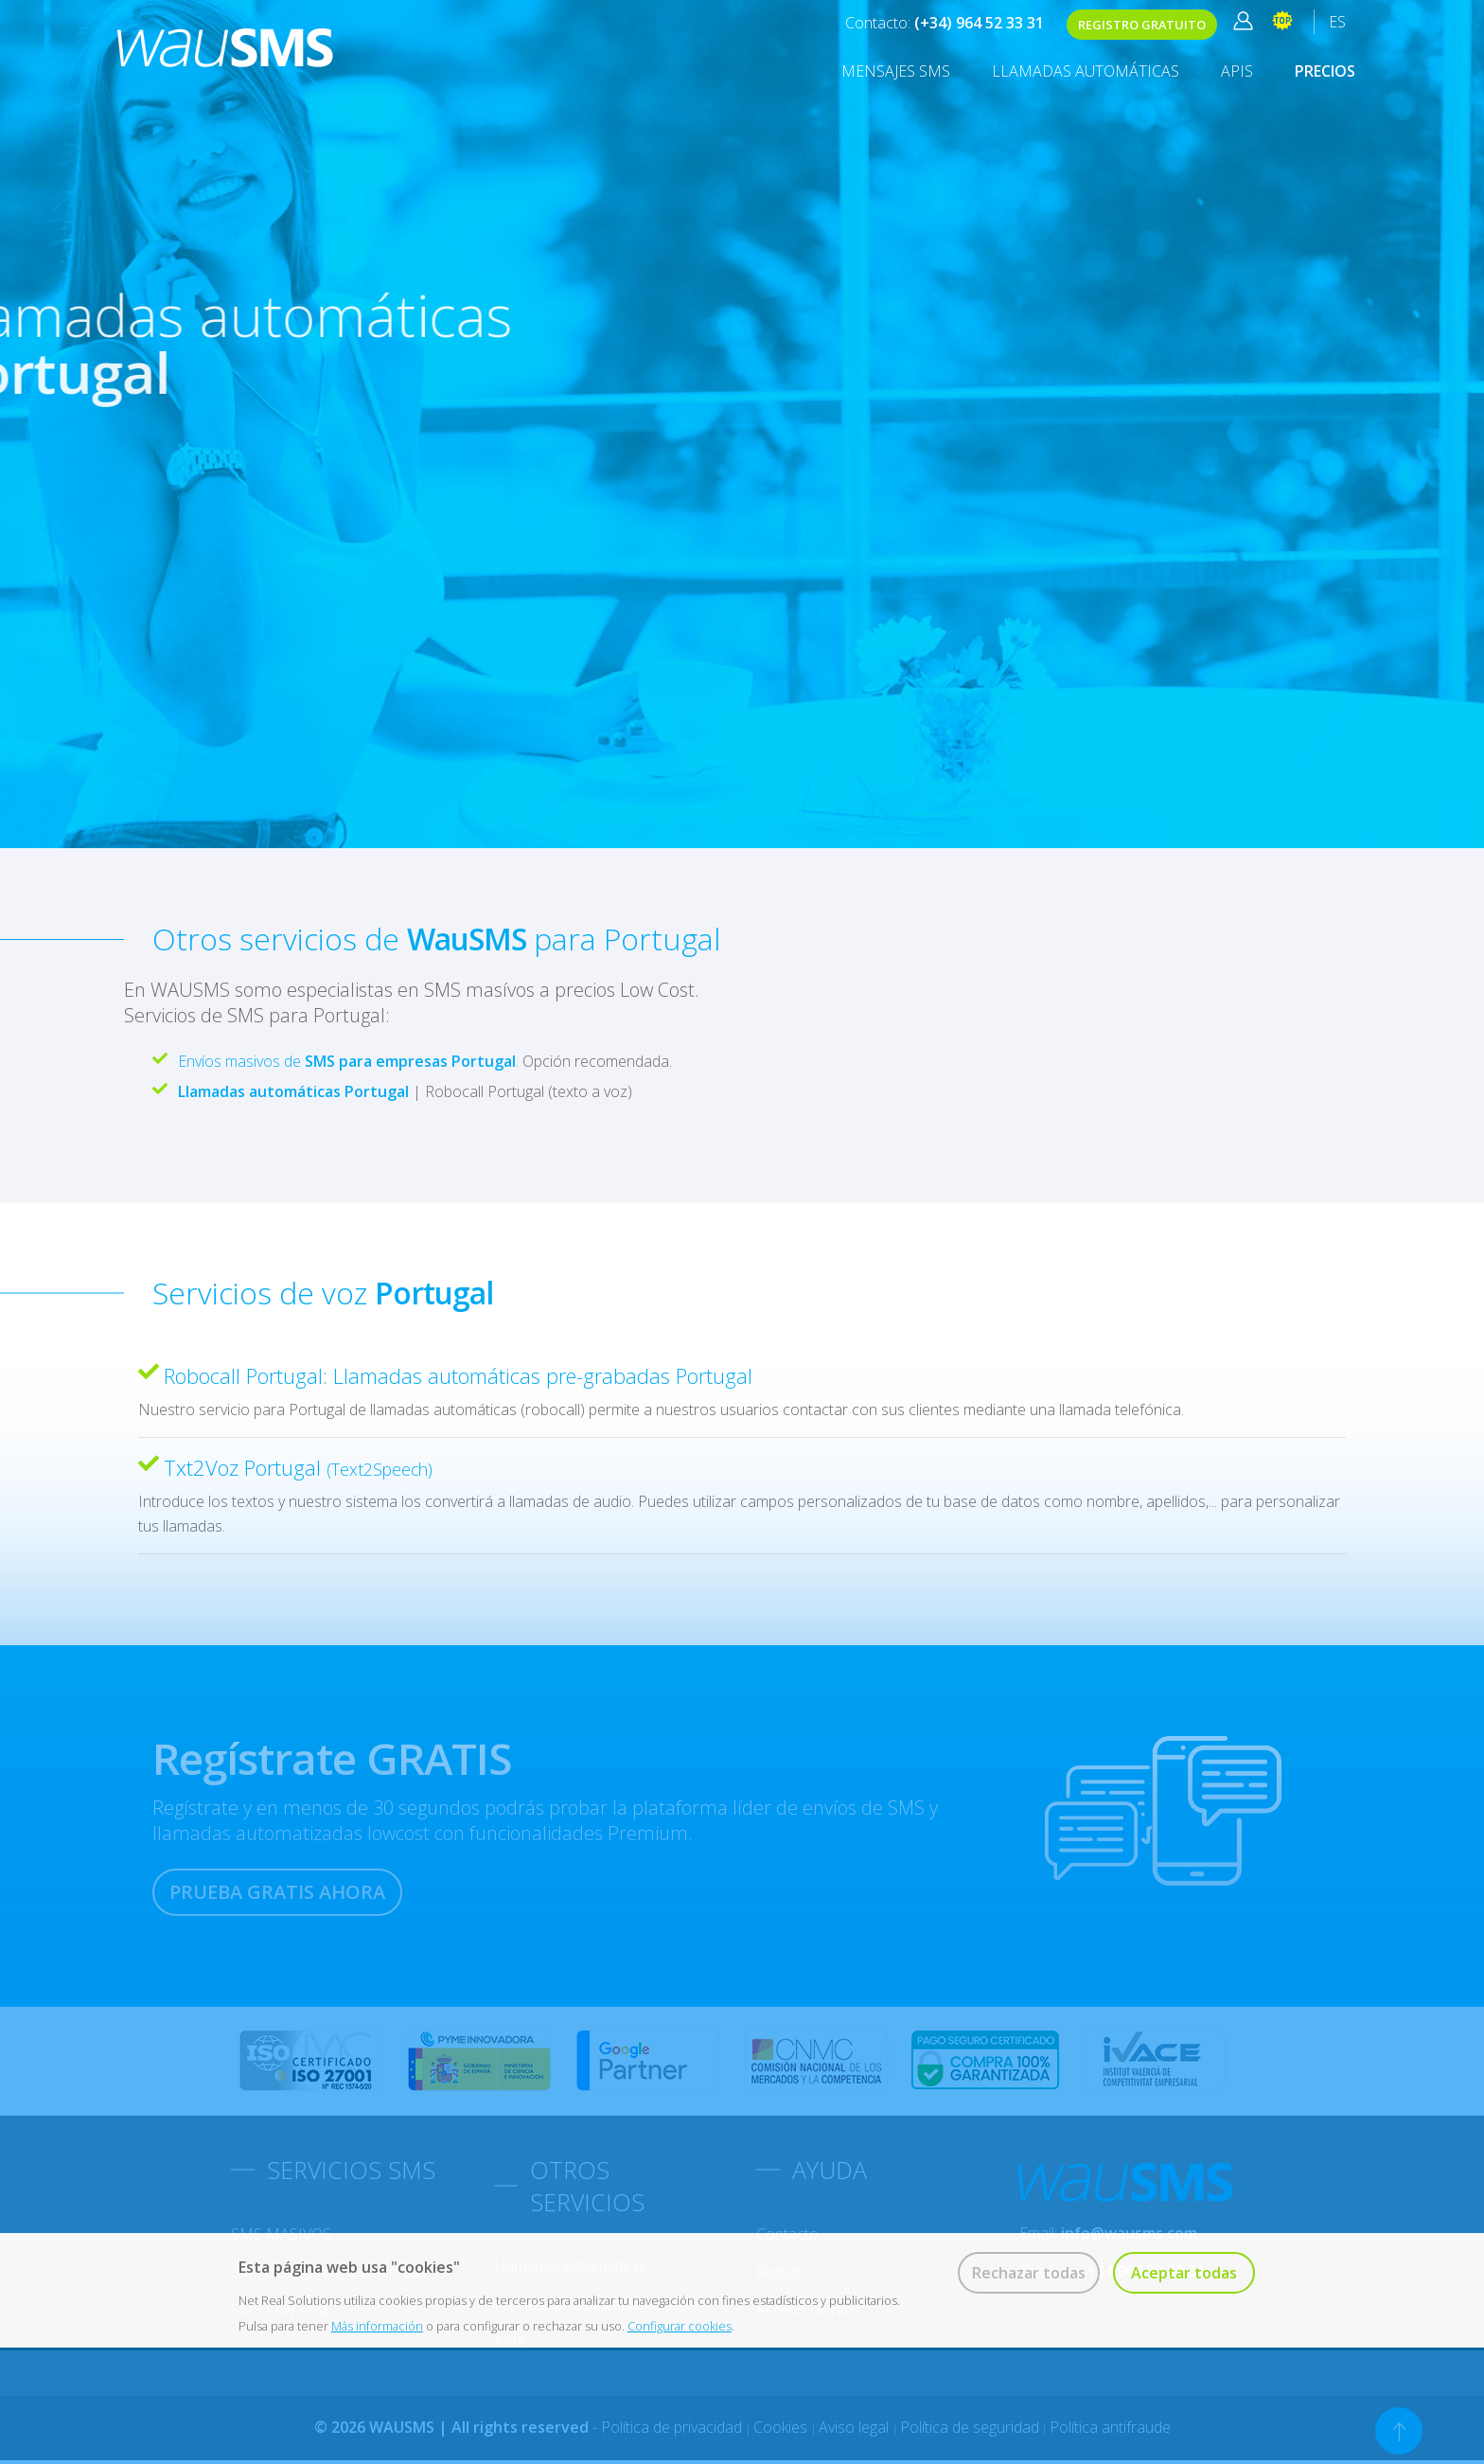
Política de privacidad (673, 2427)
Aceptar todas (1184, 2272)
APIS (1237, 71)
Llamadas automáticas (1085, 71)
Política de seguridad (969, 2427)
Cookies (782, 2427)
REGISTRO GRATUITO (1142, 24)
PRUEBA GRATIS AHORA (277, 1892)
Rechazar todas (1029, 2272)
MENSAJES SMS (895, 71)
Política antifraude (1110, 2427)
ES (1337, 21)
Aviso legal (855, 2427)
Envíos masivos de (347, 1061)
